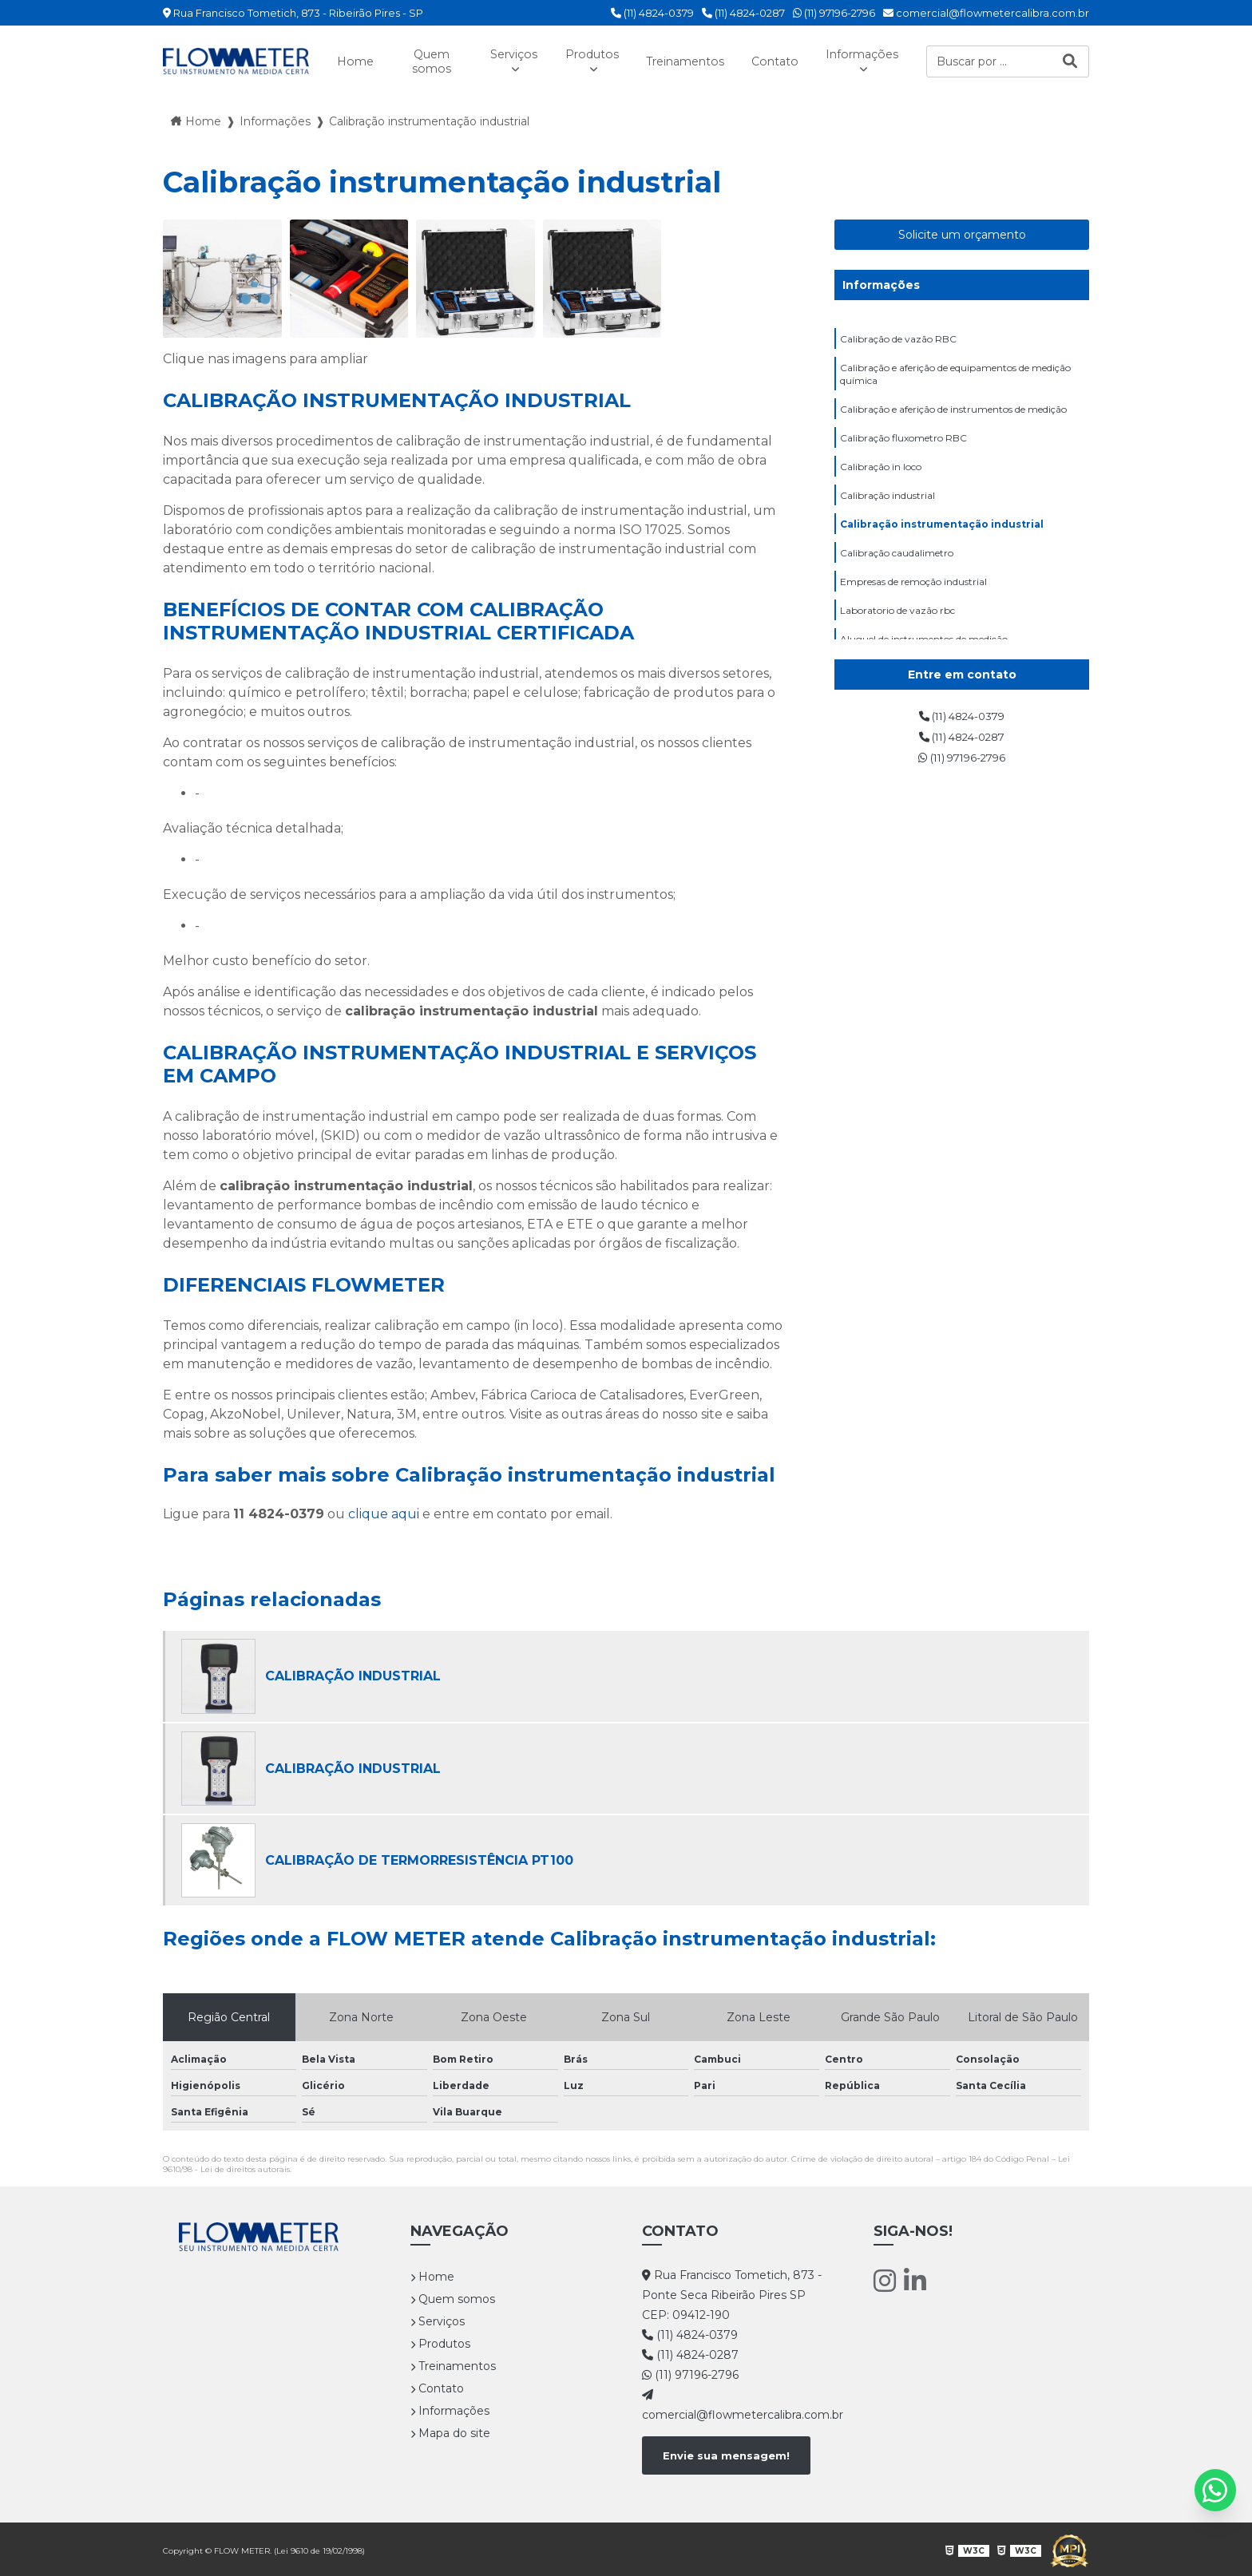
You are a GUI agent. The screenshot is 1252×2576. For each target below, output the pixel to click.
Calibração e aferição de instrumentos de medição (953, 416)
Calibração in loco (880, 479)
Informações (869, 53)
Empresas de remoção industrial (913, 603)
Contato (776, 60)
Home (350, 60)
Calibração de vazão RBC (898, 339)
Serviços (492, 53)
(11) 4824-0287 (743, 12)
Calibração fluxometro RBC (903, 447)
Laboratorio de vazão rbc (897, 634)
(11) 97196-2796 (834, 12)
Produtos (575, 53)
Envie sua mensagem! (726, 2453)
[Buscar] (1070, 60)
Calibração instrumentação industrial (942, 541)
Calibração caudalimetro (896, 572)
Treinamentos (678, 60)
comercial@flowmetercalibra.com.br (986, 12)
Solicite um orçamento (962, 233)
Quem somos (417, 61)
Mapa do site (450, 2432)
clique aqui (383, 1513)
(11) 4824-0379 (652, 12)
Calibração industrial (887, 510)
